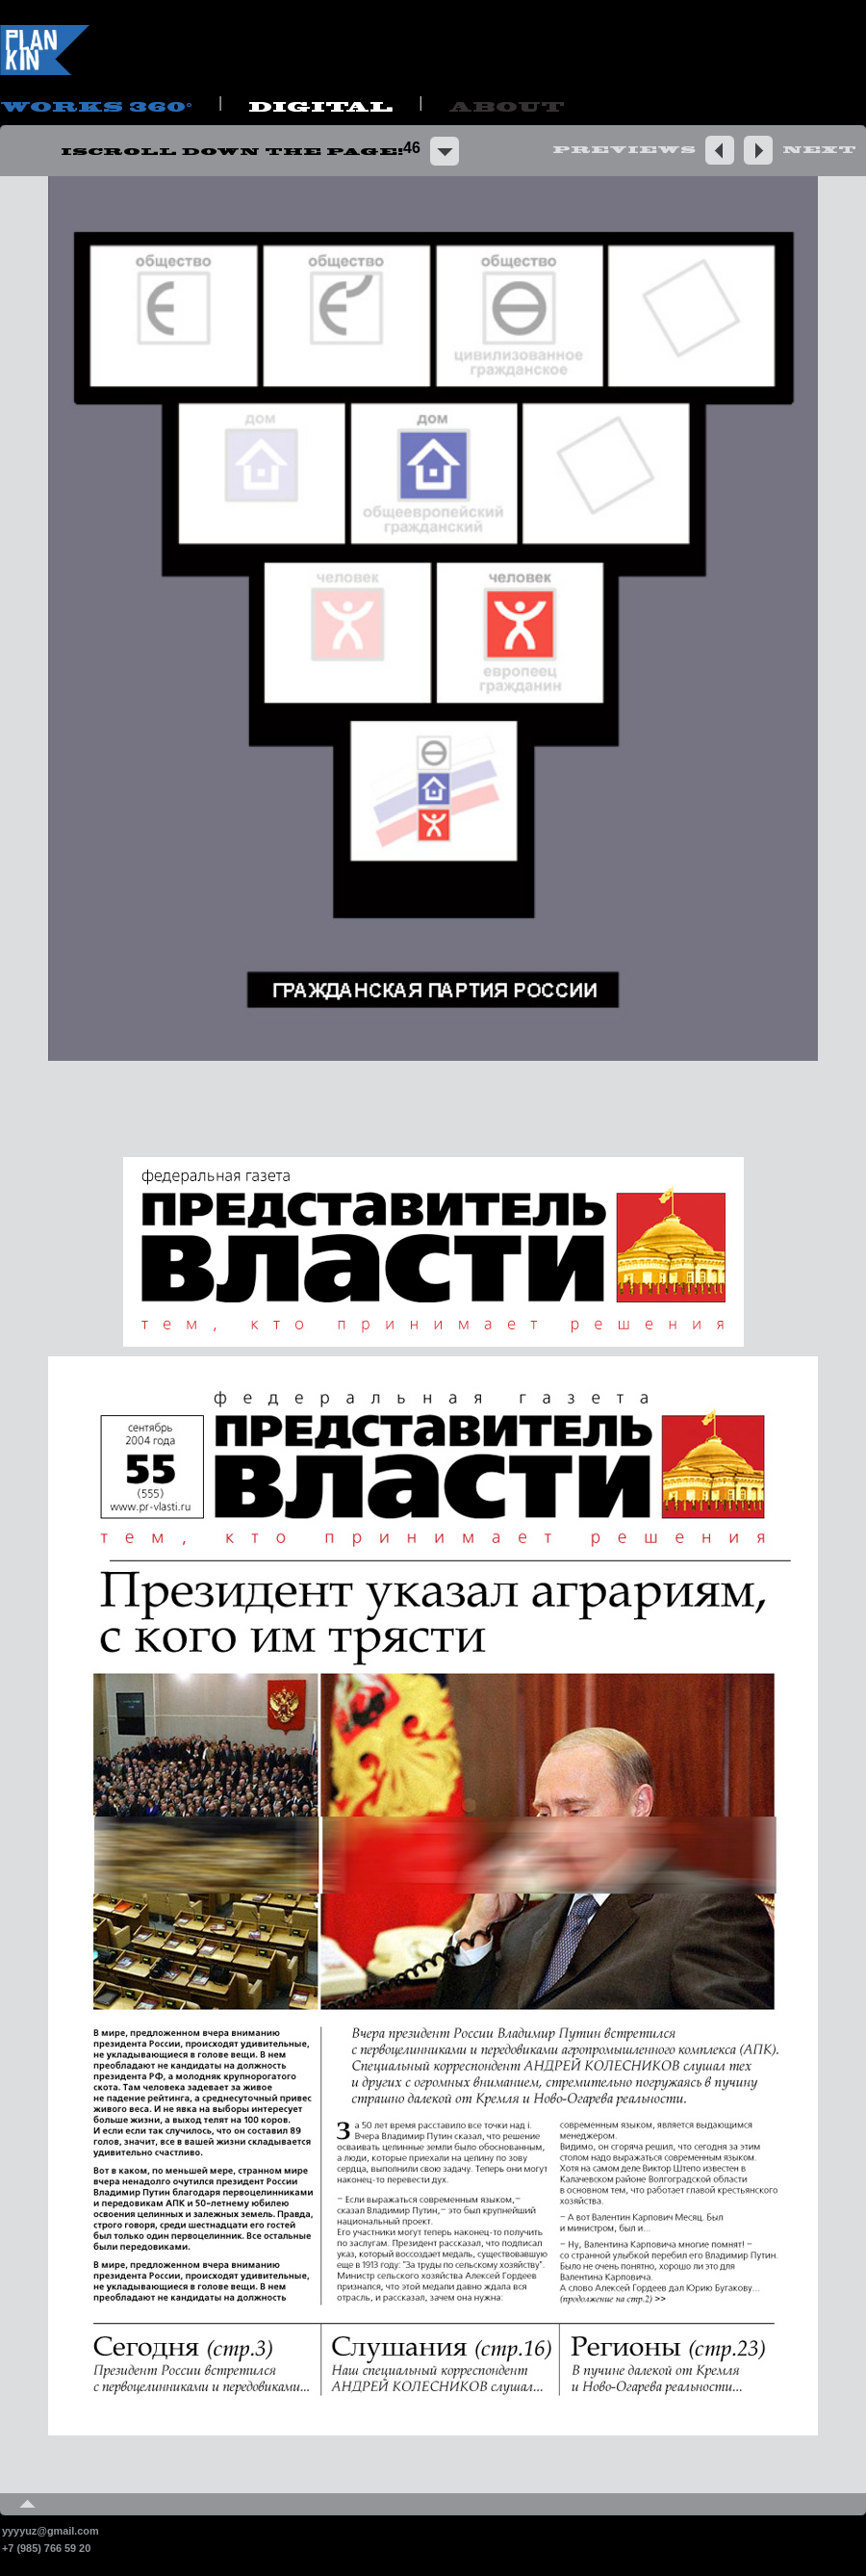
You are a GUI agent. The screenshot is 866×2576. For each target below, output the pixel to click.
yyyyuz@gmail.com (50, 2531)
